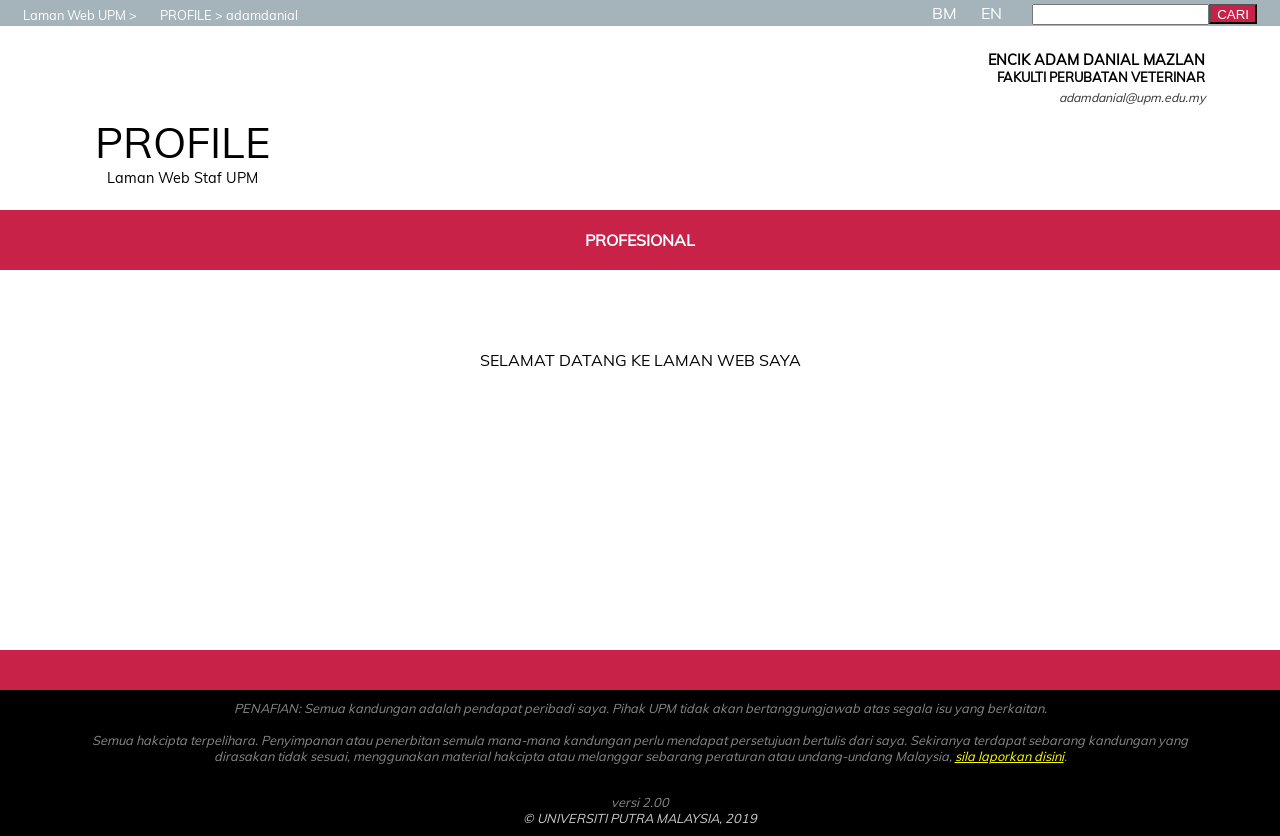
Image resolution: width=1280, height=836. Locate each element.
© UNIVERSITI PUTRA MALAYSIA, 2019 (640, 818)
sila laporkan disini (1009, 756)
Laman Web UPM (64, 15)
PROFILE (176, 15)
